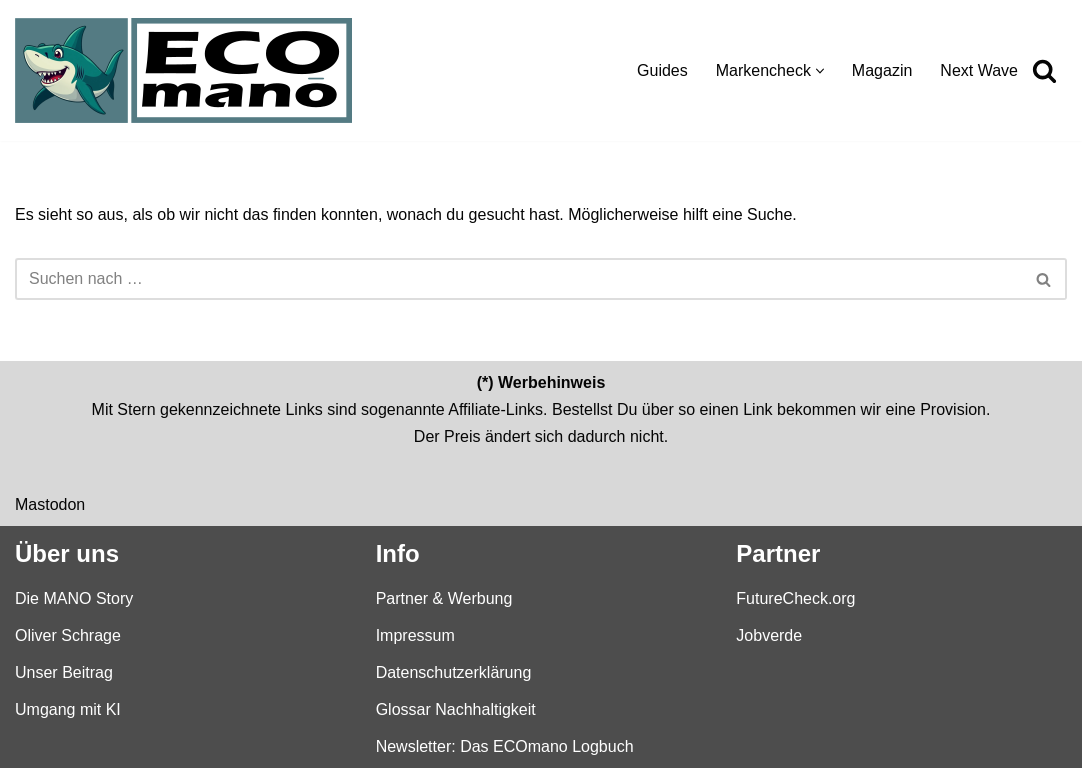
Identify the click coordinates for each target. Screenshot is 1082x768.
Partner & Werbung (444, 597)
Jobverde (769, 634)
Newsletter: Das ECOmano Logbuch (505, 746)
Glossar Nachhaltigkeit (456, 709)
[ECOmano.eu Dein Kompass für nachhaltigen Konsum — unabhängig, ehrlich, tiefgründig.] (188, 70)
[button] (820, 71)
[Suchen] (1044, 70)
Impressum (415, 634)
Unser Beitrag (64, 671)
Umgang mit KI (68, 709)
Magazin (882, 70)
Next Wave (979, 70)
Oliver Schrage (68, 634)
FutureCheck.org (795, 597)
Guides (662, 70)
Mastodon (50, 503)
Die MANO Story (74, 597)
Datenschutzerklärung (454, 671)
